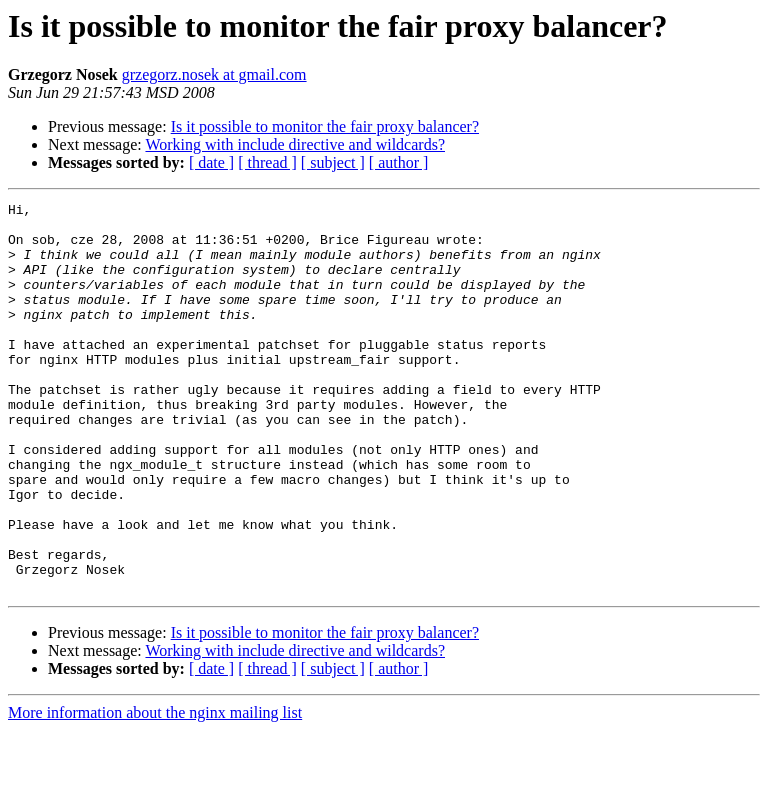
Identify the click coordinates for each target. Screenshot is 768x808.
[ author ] (399, 162)
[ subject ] (333, 162)
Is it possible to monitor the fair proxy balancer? (325, 126)
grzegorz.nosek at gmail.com (214, 74)
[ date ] (211, 162)
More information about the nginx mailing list (155, 790)
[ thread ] (267, 162)
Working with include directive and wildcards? (295, 144)
